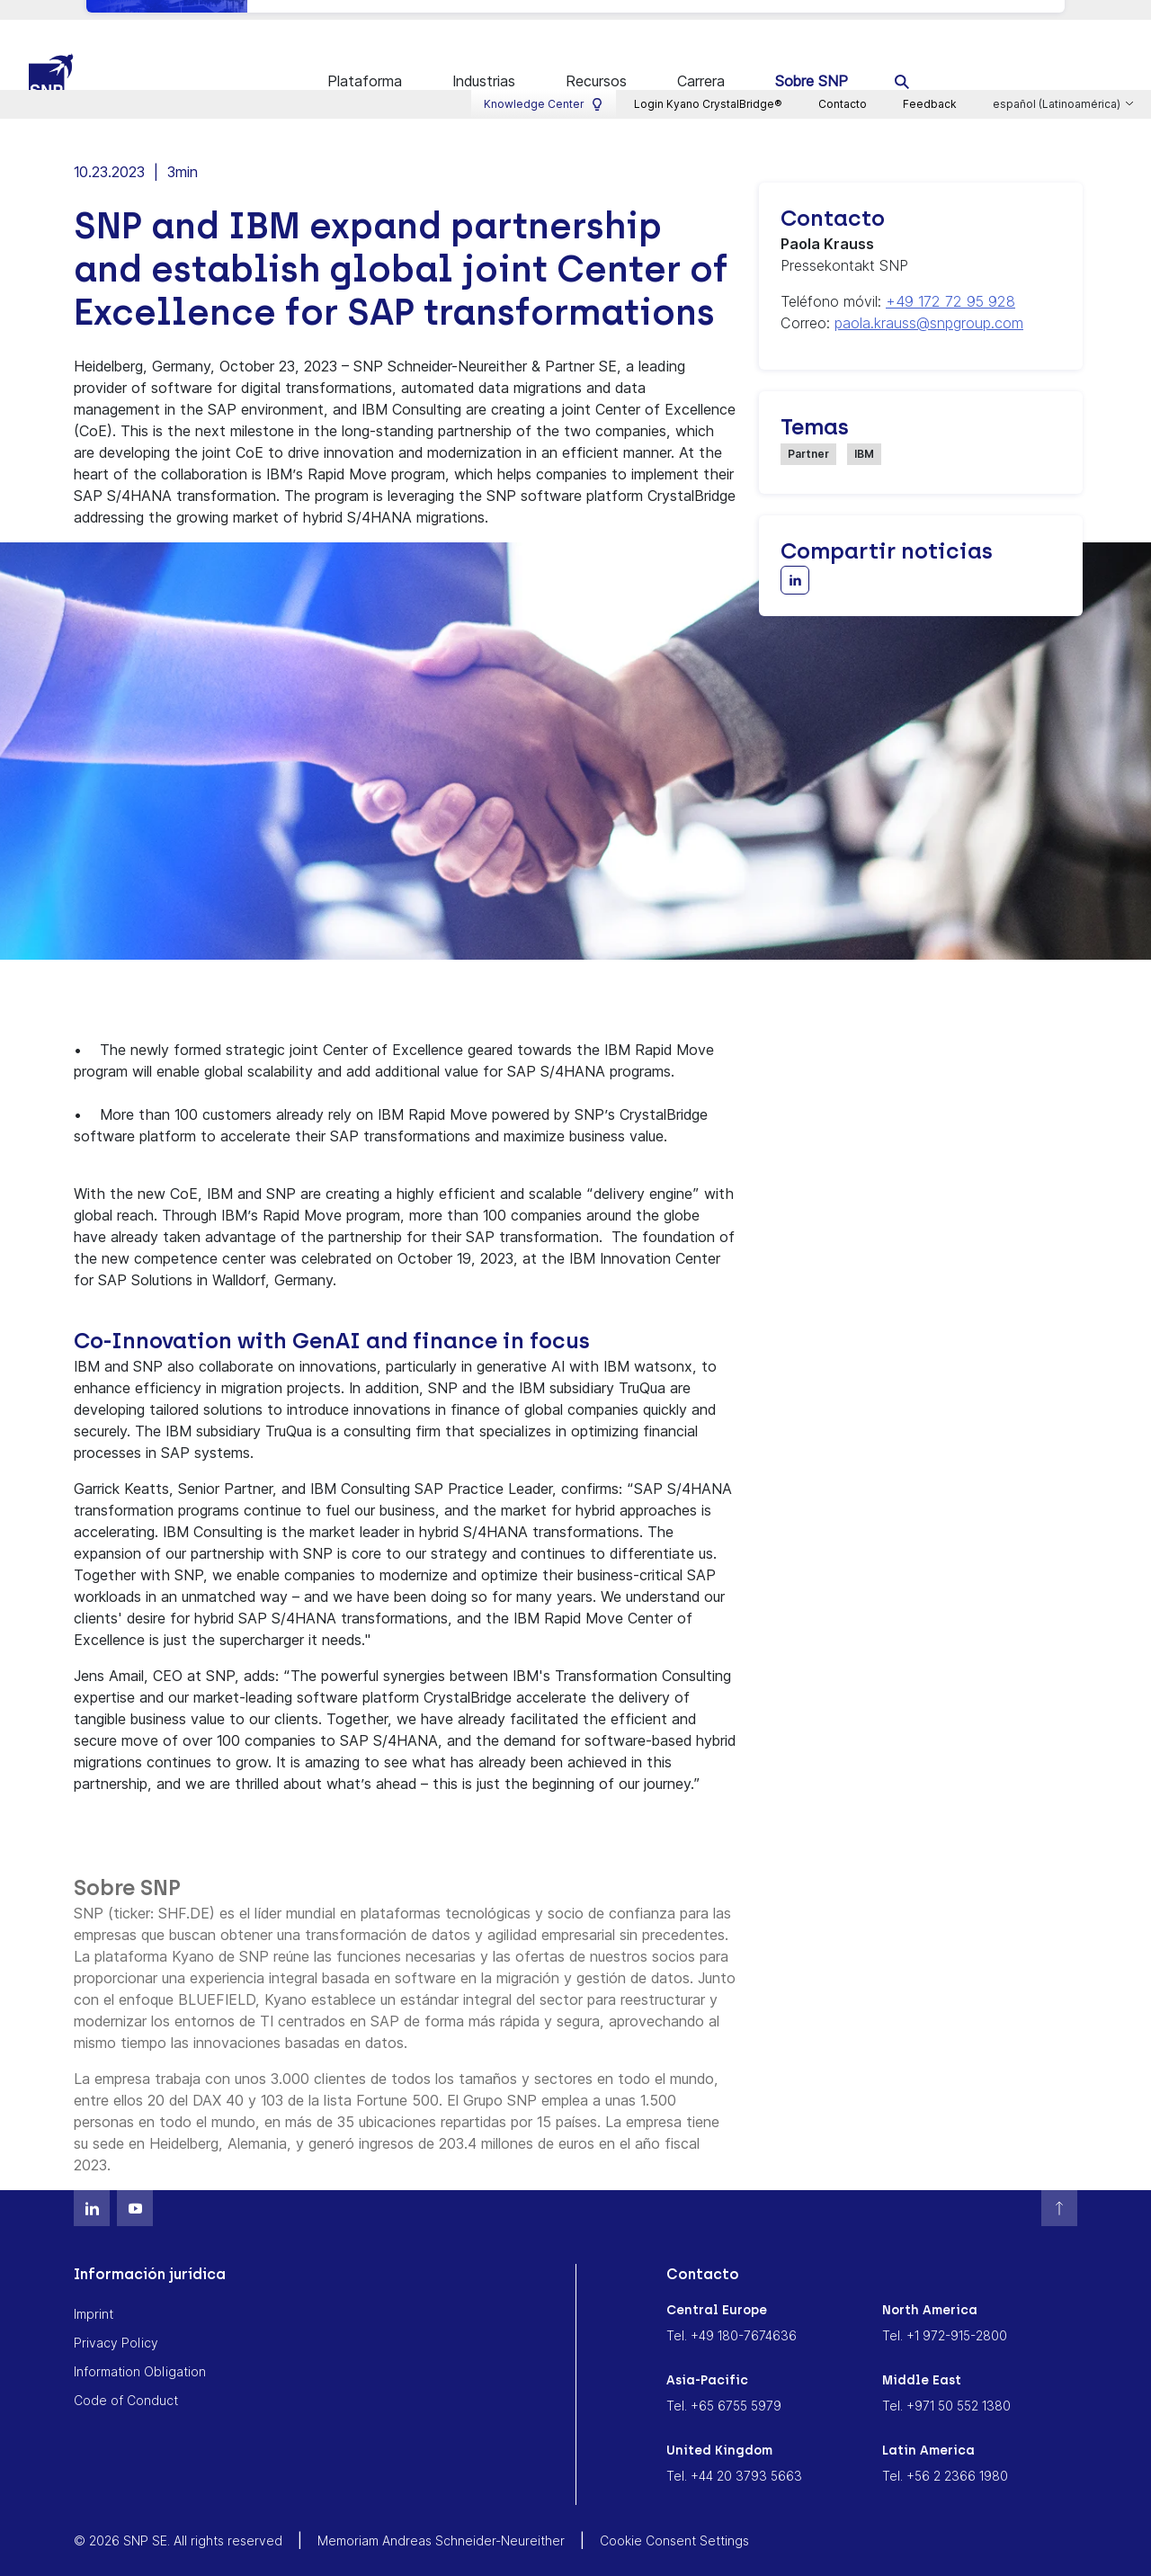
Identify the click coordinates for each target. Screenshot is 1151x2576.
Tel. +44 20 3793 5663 (734, 2453)
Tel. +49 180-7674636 (731, 2313)
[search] (902, 60)
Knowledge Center (543, 14)
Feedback (930, 14)
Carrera (701, 61)
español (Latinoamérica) (1058, 14)
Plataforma (364, 61)
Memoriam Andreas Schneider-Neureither (441, 2518)
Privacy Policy (116, 2320)
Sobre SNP (811, 61)
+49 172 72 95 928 (950, 279)
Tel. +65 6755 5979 (723, 2383)
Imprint (93, 2291)
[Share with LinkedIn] (795, 557)
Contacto (842, 14)
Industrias (483, 61)
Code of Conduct (126, 2377)
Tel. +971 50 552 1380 (946, 2383)
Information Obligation (140, 2349)
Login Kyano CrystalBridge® (708, 14)
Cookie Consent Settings (674, 2518)
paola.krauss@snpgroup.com (928, 300)
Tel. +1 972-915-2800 (944, 2313)
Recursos (596, 61)
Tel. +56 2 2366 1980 (945, 2453)
